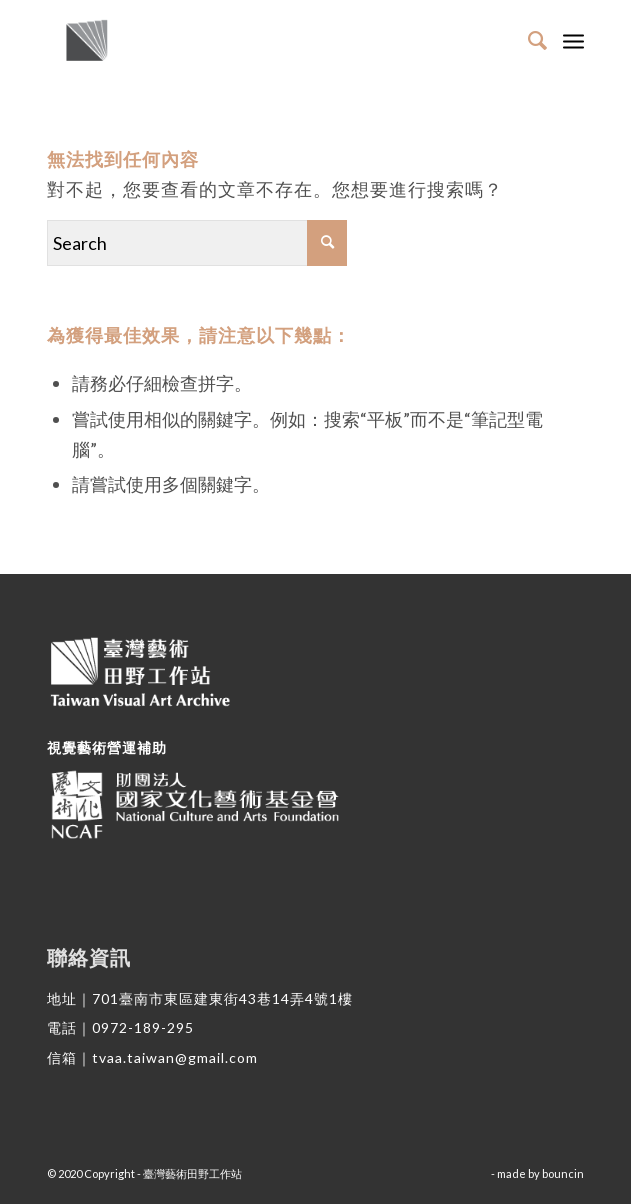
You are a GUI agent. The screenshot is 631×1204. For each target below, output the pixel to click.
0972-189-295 (143, 1027)
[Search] (528, 40)
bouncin (563, 1173)
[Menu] (573, 40)
